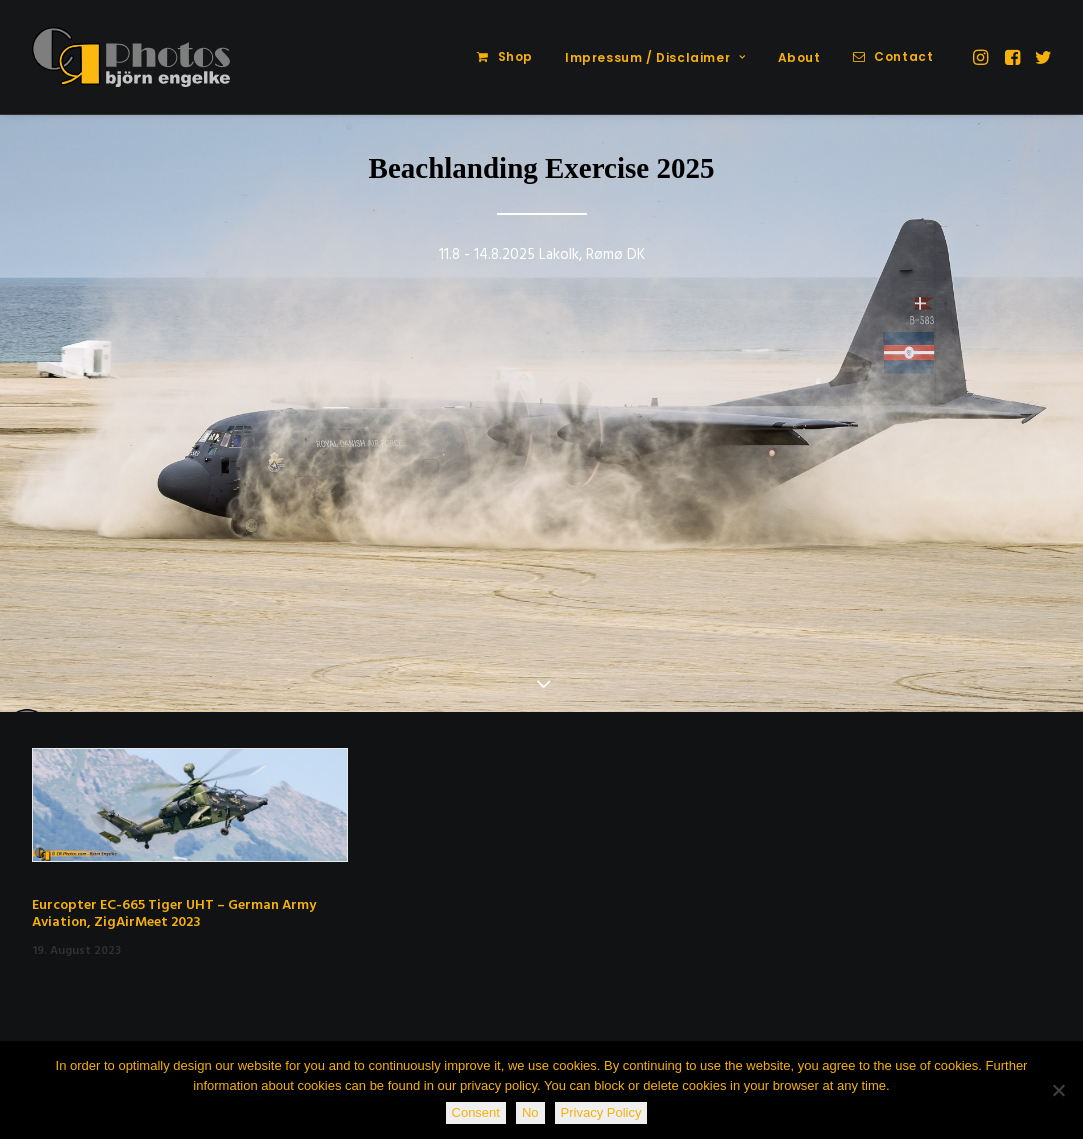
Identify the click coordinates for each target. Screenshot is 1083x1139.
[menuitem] (505, 57)
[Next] (1037, 415)
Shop (515, 56)
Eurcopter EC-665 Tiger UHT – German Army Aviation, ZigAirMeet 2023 (174, 914)
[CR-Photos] (131, 57)
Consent (476, 1112)
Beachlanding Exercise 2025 (542, 168)
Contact (903, 56)
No (530, 1112)
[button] (982, 57)
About (799, 57)
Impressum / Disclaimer (655, 57)
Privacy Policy (601, 1112)
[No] (1058, 1090)
